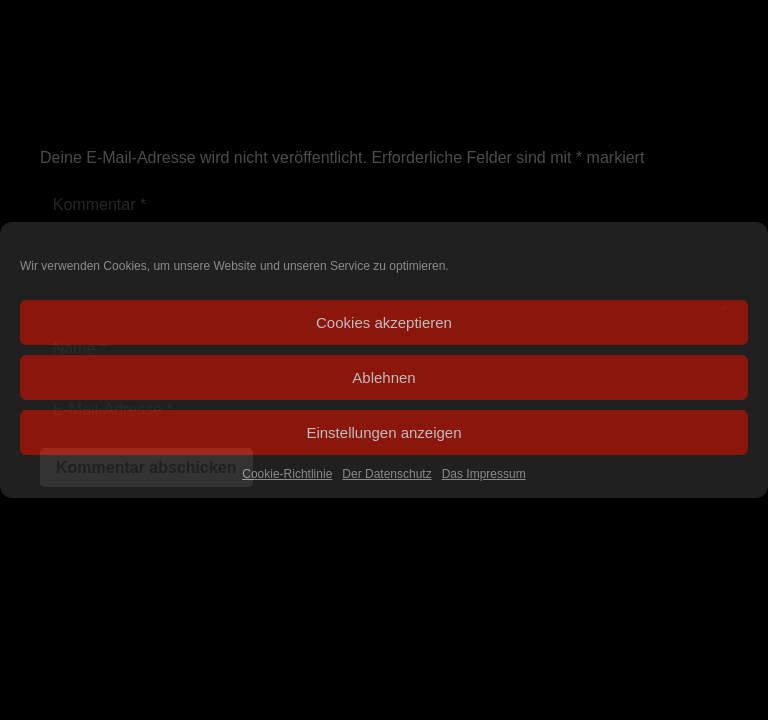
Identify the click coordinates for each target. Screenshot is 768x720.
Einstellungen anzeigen (383, 432)
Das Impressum (484, 474)
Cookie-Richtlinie (287, 474)
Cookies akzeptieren (384, 322)
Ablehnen (383, 377)
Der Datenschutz (386, 474)
